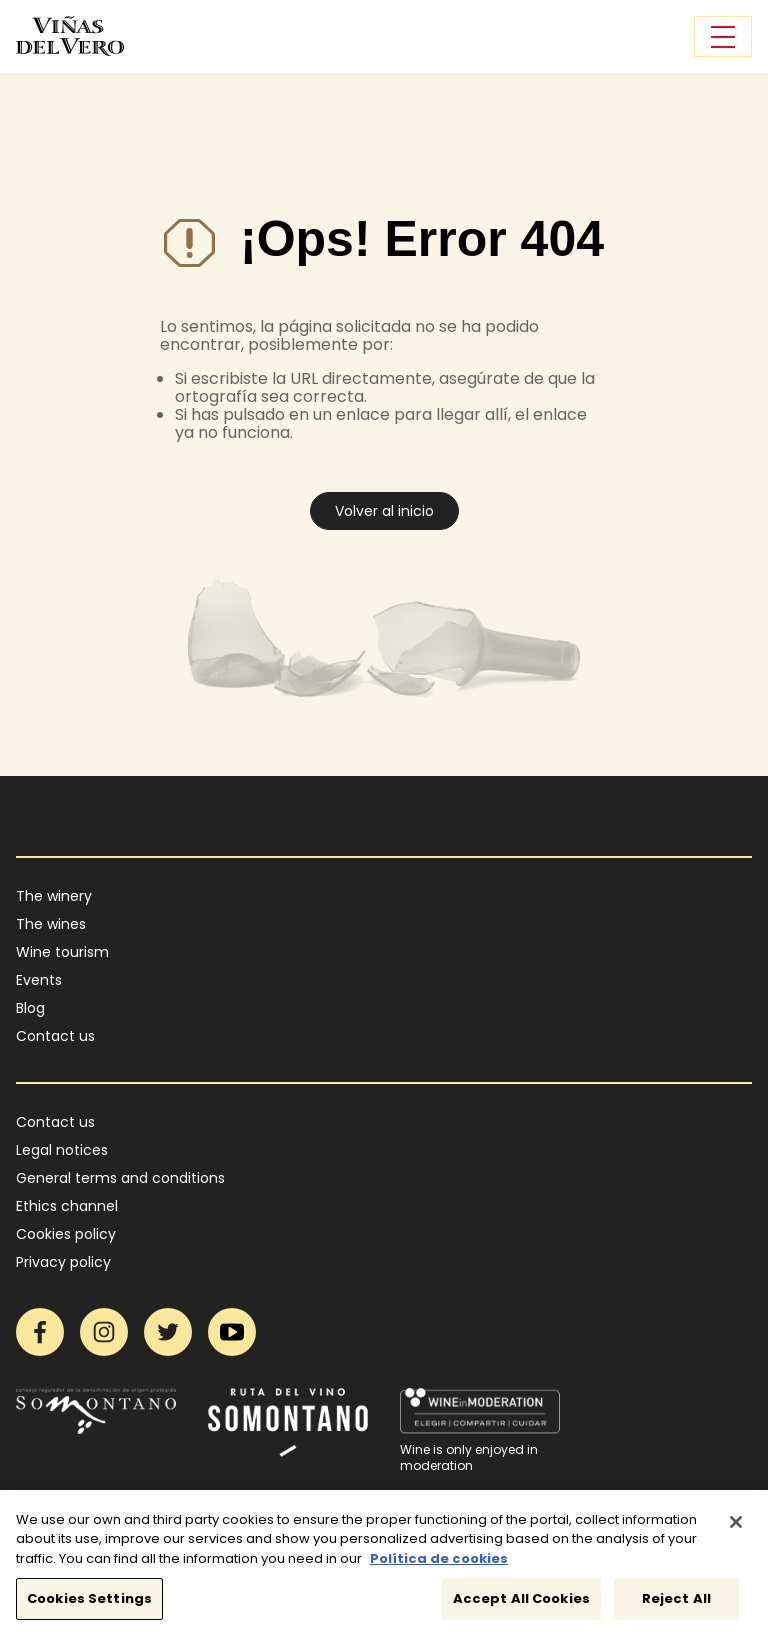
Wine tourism (62, 952)
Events (39, 980)
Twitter (168, 1332)
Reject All (676, 1608)
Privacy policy (63, 1262)
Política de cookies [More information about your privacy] (439, 1567)
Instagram (104, 1332)
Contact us (55, 1036)
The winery (54, 896)
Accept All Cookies (521, 1608)
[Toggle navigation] (723, 36)
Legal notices (62, 1150)
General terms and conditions (120, 1178)
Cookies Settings (89, 1608)
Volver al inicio (384, 511)
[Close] (736, 1531)
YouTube (232, 1332)
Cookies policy (66, 1234)
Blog (30, 1008)
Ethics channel (67, 1206)
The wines (51, 924)
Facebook (40, 1332)
